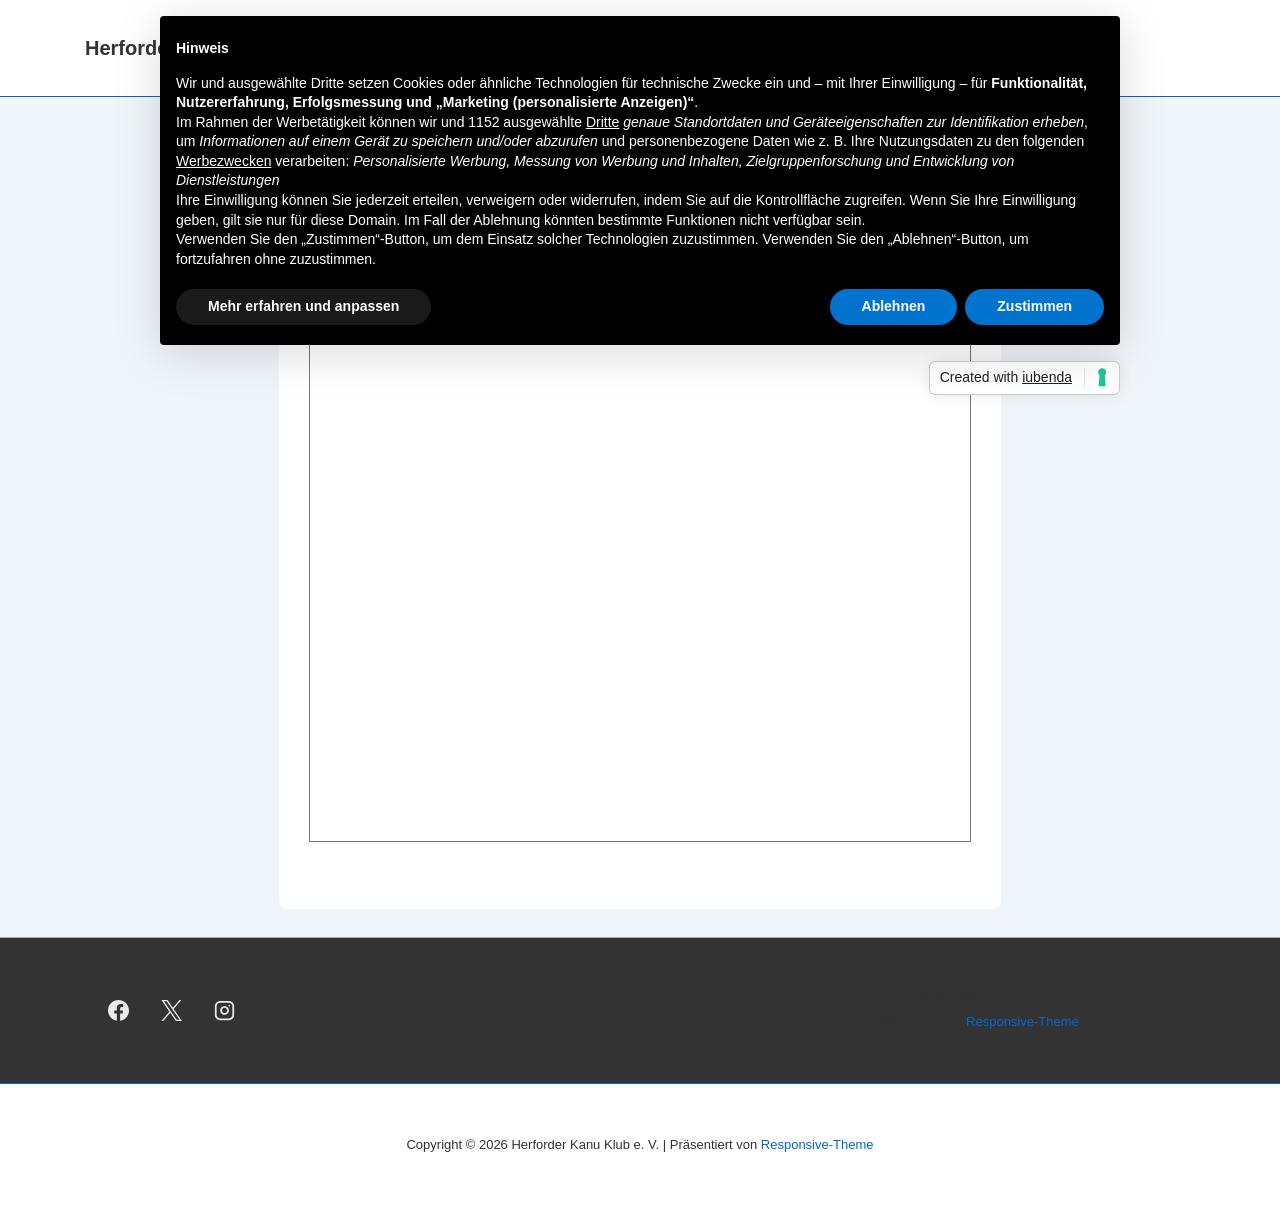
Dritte (602, 122)
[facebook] (119, 1011)
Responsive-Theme (1022, 1021)
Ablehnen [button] (894, 306)
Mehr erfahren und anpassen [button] (303, 306)
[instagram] (225, 1011)
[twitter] (172, 1011)
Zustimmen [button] (1034, 306)
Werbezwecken (223, 161)
